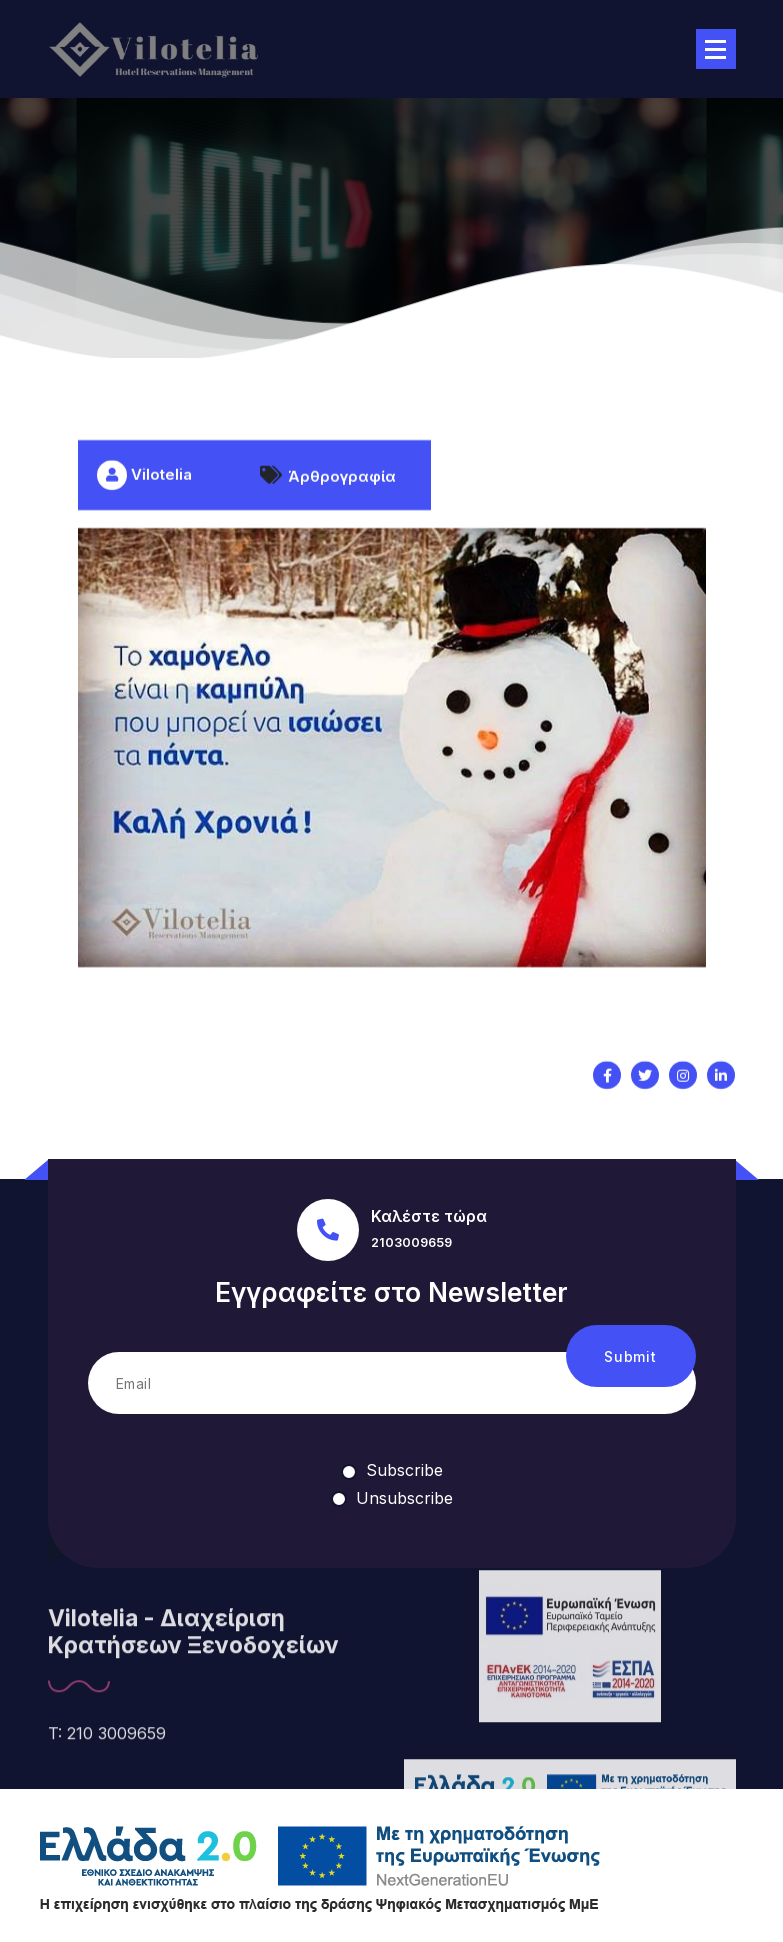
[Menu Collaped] (716, 49)
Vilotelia (144, 513)
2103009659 (411, 1242)
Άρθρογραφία (342, 514)
